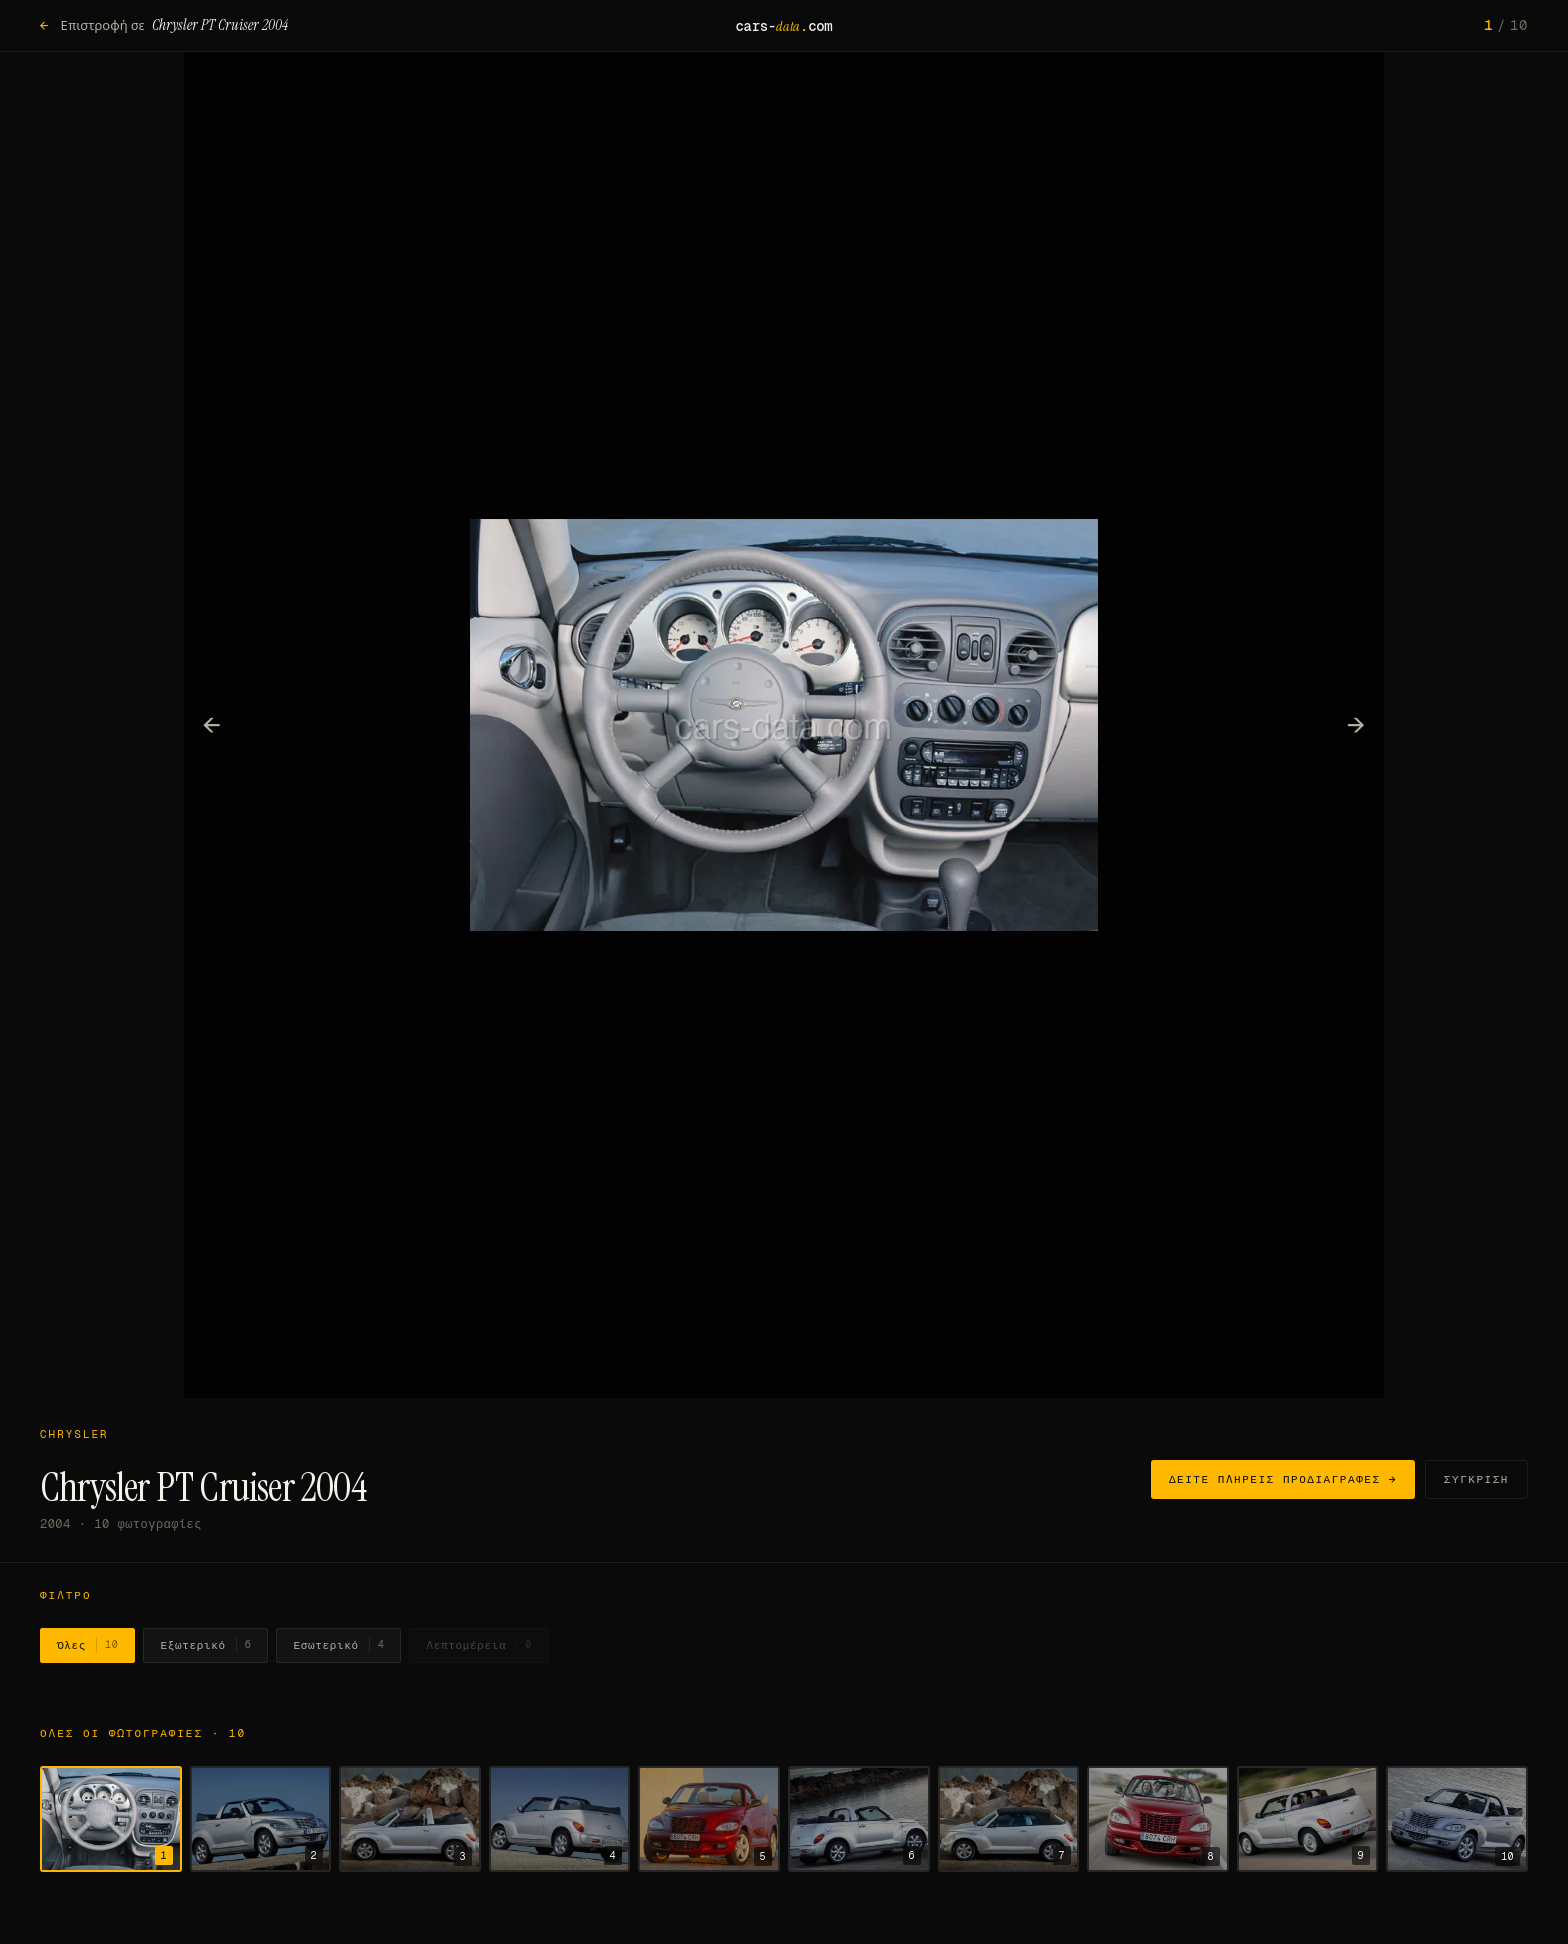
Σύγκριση (1476, 1479)
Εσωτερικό (338, 1645)
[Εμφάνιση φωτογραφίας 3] (410, 1819)
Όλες (87, 1645)
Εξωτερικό (205, 1645)
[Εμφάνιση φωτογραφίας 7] (1009, 1819)
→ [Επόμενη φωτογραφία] (1356, 724)
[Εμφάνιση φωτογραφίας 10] (1457, 1819)
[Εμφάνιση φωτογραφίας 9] (1308, 1819)
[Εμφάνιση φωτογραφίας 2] (261, 1819)
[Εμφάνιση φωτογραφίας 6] (859, 1819)
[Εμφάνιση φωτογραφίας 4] (560, 1819)
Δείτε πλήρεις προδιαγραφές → (1283, 1479)
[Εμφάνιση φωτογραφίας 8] (1158, 1819)
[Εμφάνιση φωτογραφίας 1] (111, 1819)
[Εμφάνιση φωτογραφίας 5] (709, 1819)
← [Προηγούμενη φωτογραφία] (212, 724)
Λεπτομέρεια (479, 1645)
